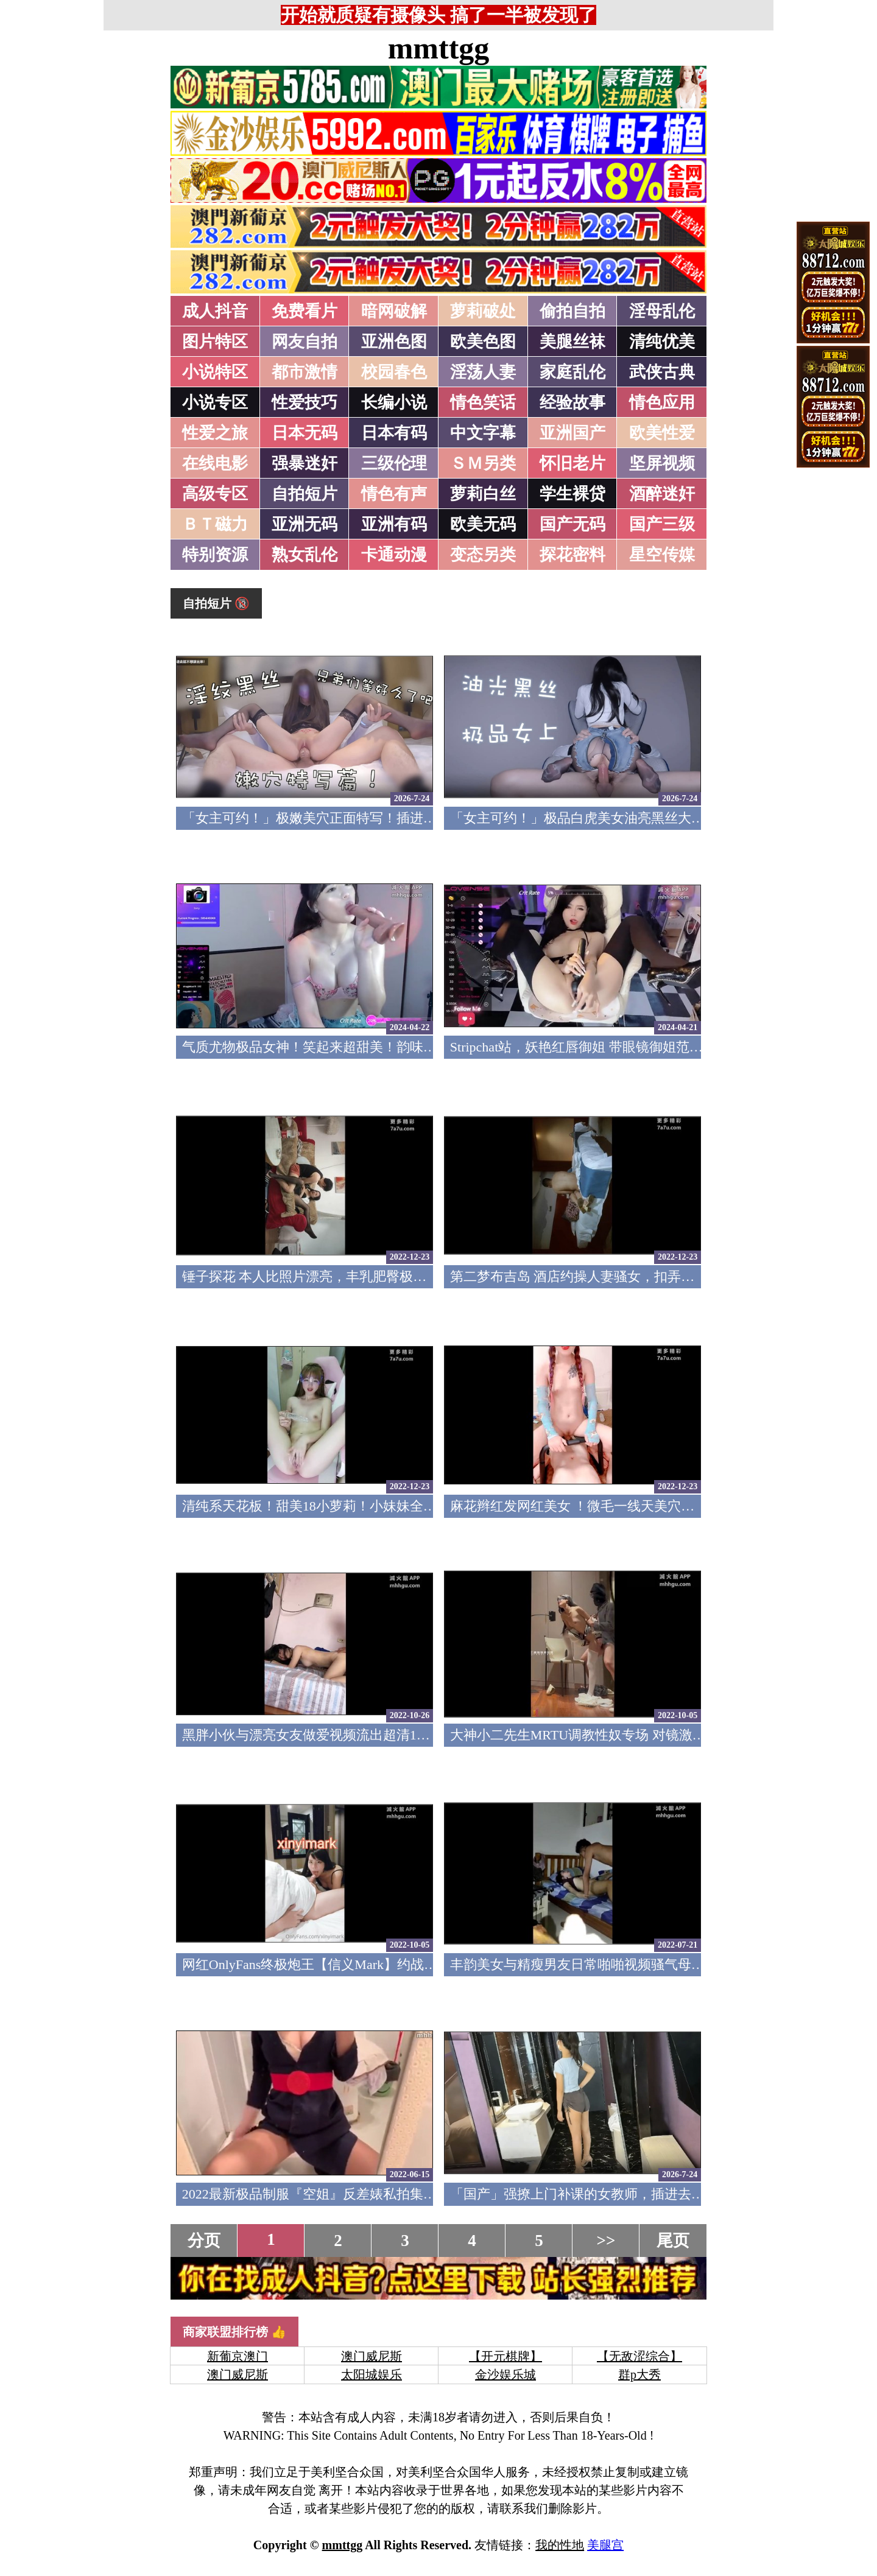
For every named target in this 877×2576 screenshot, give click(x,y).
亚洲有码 (394, 524)
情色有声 (394, 494)
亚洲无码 (304, 524)
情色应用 (662, 402)
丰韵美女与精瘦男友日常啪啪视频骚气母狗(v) (585, 1964)
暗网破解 (394, 311)
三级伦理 (394, 463)
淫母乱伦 (662, 311)
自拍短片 (304, 494)
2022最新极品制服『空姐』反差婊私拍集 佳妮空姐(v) (339, 2194)
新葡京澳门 (237, 2356)
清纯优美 (662, 341)
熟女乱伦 (304, 555)
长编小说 (394, 402)
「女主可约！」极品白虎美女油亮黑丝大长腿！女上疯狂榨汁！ (637, 818)
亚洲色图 (394, 341)
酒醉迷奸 (662, 494)
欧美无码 (483, 524)
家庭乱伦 (572, 372)
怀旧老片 (572, 463)
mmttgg (439, 48)
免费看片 (304, 311)
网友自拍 (304, 341)
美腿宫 (605, 2545)
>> (606, 2240)
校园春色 (394, 372)
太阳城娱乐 (371, 2374)
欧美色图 (483, 341)
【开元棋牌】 (505, 2356)
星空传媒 (662, 555)
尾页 (673, 2240)
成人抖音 (215, 311)
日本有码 (394, 433)
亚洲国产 (572, 433)
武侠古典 (662, 372)
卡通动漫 (394, 555)
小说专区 (215, 402)
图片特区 (215, 341)
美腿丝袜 (572, 341)
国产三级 (662, 524)
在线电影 (215, 463)
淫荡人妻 (483, 372)
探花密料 (572, 555)
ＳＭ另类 (483, 463)
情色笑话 (483, 402)
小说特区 (215, 372)
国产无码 (572, 524)
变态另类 (483, 555)
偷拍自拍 (572, 311)
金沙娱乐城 (505, 2374)
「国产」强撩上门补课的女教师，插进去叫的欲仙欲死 (611, 2194)
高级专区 (215, 494)
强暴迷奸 (304, 463)
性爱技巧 (304, 402)
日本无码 (304, 433)
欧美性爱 (662, 433)
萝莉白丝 (483, 494)
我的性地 (559, 2545)
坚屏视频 (662, 463)
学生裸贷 (572, 494)
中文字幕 (483, 433)
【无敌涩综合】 (639, 2356)
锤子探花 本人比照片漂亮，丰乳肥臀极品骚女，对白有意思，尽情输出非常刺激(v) (426, 1276)
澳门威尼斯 (371, 2356)
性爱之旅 (215, 433)
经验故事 (572, 402)
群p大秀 (639, 2374)
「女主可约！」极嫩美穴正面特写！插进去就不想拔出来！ (356, 818)
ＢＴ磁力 (215, 524)
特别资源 (215, 555)
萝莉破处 (483, 311)
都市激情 (304, 372)
